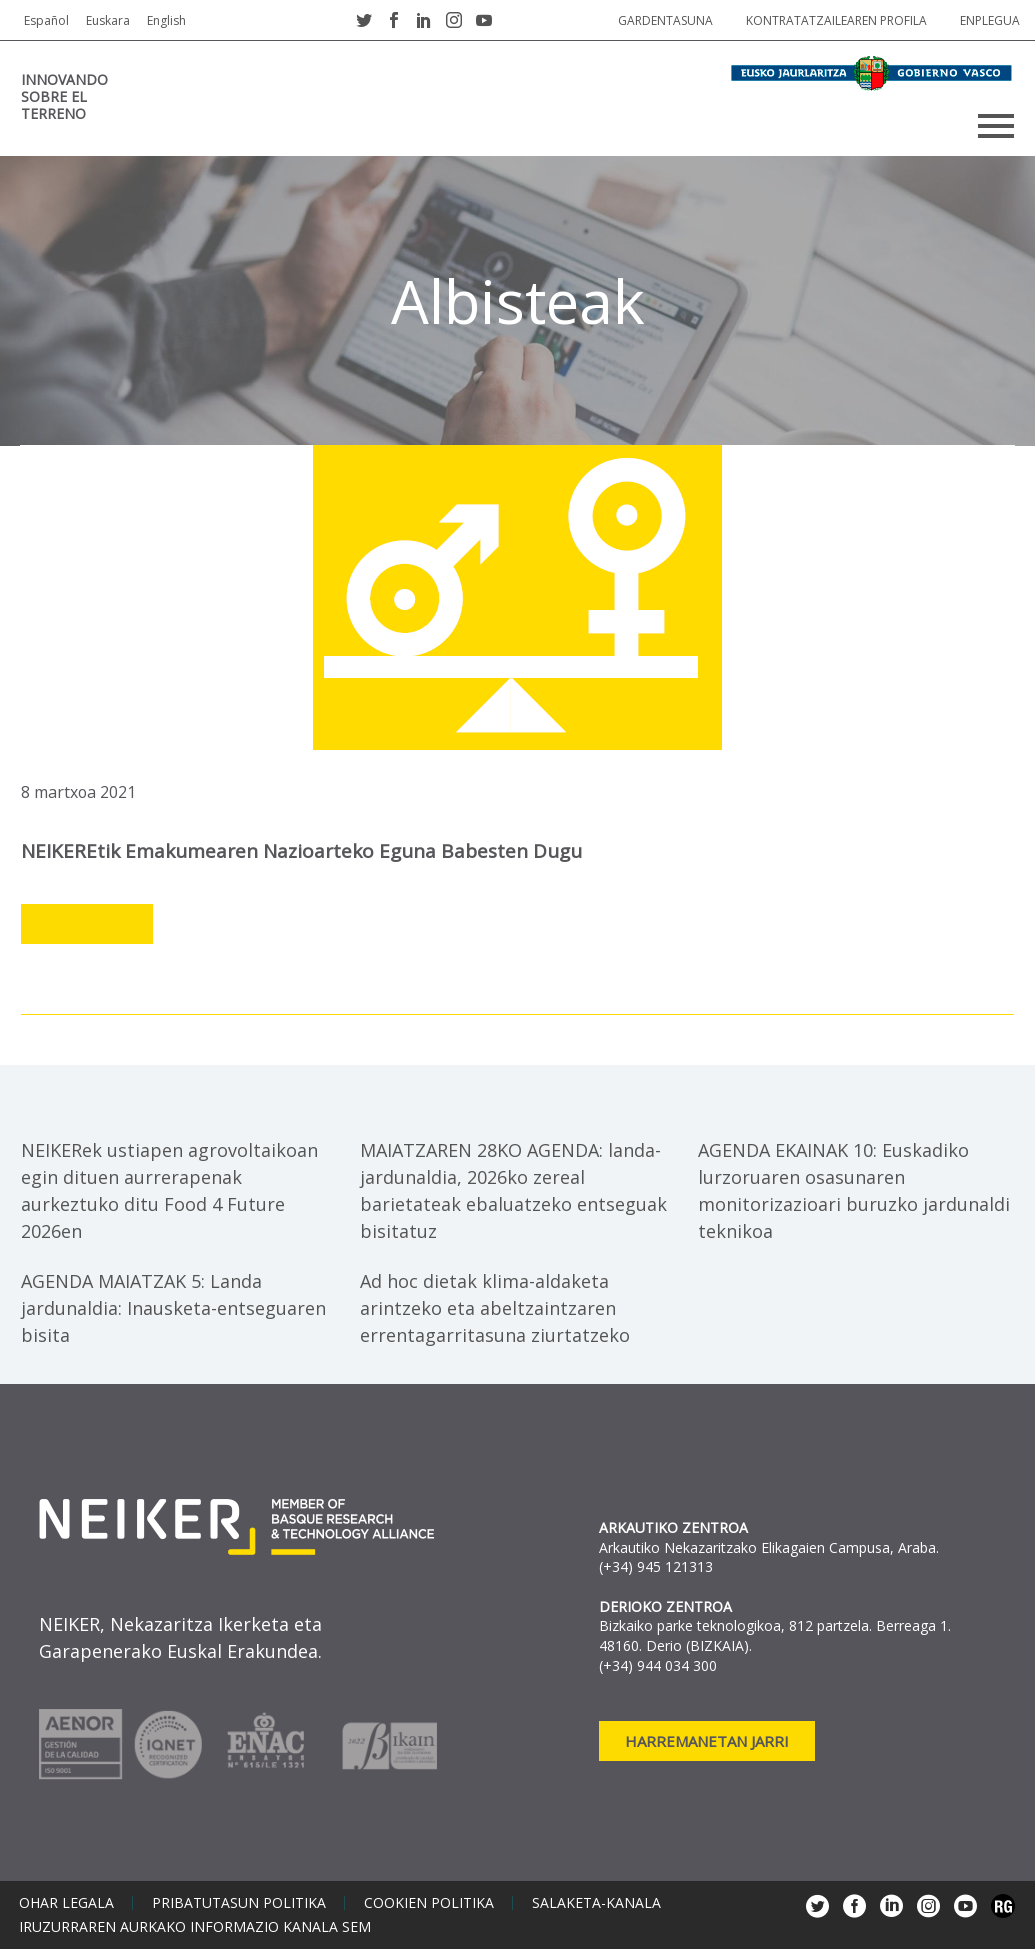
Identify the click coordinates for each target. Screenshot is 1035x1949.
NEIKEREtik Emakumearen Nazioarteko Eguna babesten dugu (301, 851)
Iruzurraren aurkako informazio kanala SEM (195, 1927)
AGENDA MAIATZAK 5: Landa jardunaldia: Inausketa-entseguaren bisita (173, 1308)
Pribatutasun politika (239, 1903)
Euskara (108, 20)
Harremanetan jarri (707, 1741)
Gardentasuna (665, 20)
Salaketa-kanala (596, 1903)
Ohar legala (66, 1903)
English (166, 20)
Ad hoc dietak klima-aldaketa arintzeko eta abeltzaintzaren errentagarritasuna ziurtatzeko (495, 1308)
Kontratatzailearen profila (836, 20)
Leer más (87, 925)
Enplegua (990, 20)
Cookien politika (429, 1903)
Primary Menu (996, 126)
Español (46, 20)
